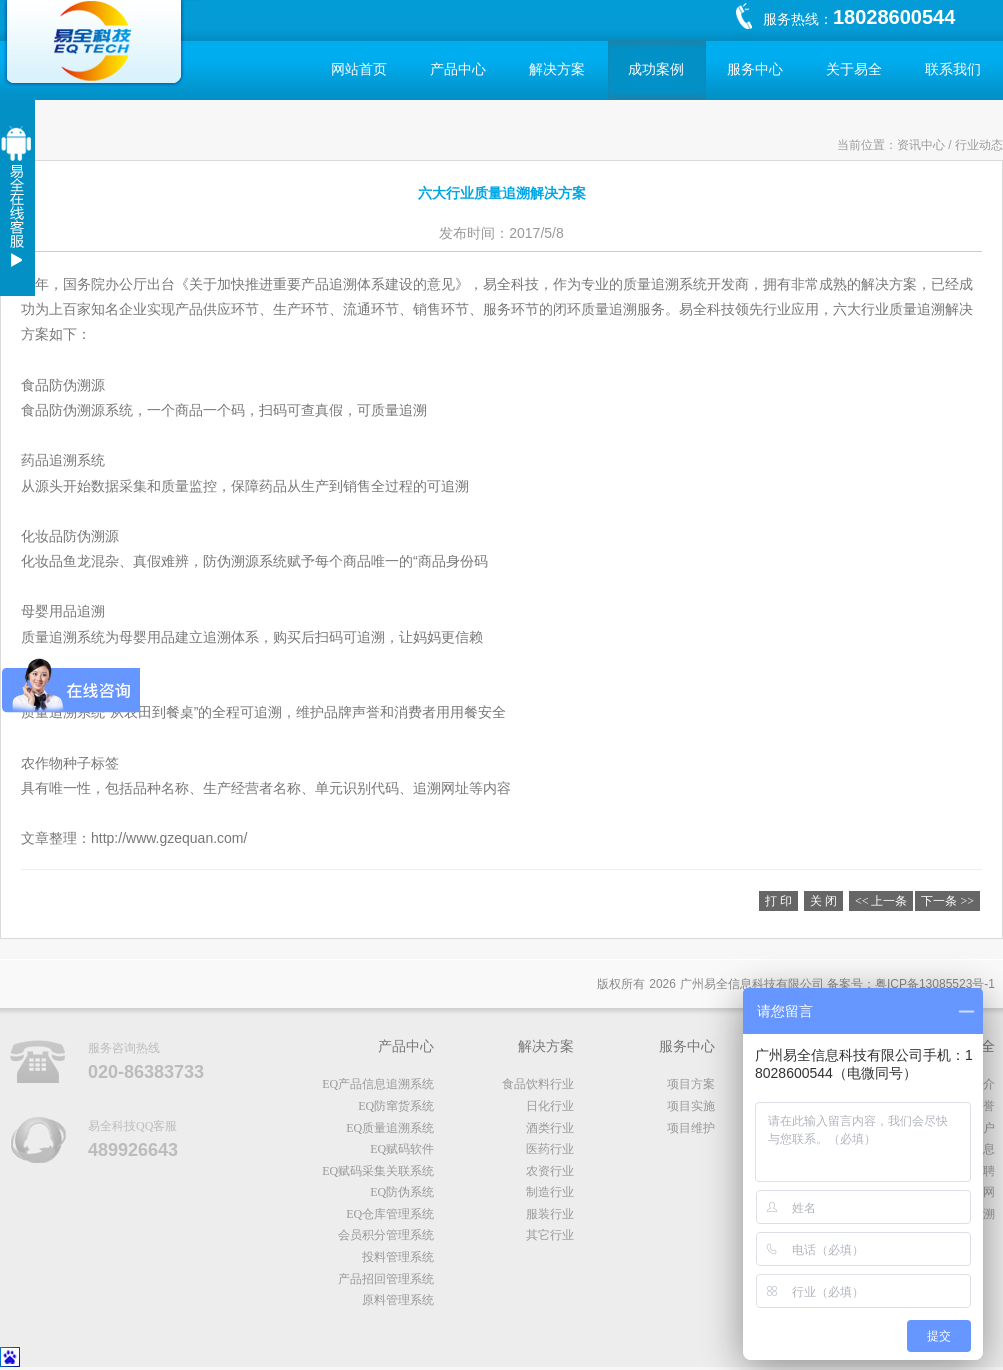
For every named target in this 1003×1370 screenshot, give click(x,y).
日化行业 (550, 1106)
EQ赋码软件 (402, 1149)
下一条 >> (947, 901)
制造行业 (550, 1192)
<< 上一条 (881, 901)
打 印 (778, 901)
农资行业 (550, 1171)
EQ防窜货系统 (396, 1106)
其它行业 (550, 1235)
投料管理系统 (398, 1257)
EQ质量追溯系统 (390, 1128)
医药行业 (550, 1149)
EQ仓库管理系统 (390, 1214)
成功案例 (656, 69)
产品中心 (458, 69)
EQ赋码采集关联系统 (378, 1171)
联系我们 (953, 69)
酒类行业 (550, 1128)
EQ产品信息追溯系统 (378, 1084)
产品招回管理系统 (386, 1279)
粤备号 (935, 984)
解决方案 (557, 69)
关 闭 (823, 901)
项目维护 (691, 1128)
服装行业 (550, 1214)
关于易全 (854, 69)
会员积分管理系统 (386, 1235)
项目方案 (691, 1084)
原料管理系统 (398, 1300)
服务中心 (755, 69)
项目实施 (691, 1106)
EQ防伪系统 (402, 1192)
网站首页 (359, 69)
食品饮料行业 (538, 1084)
